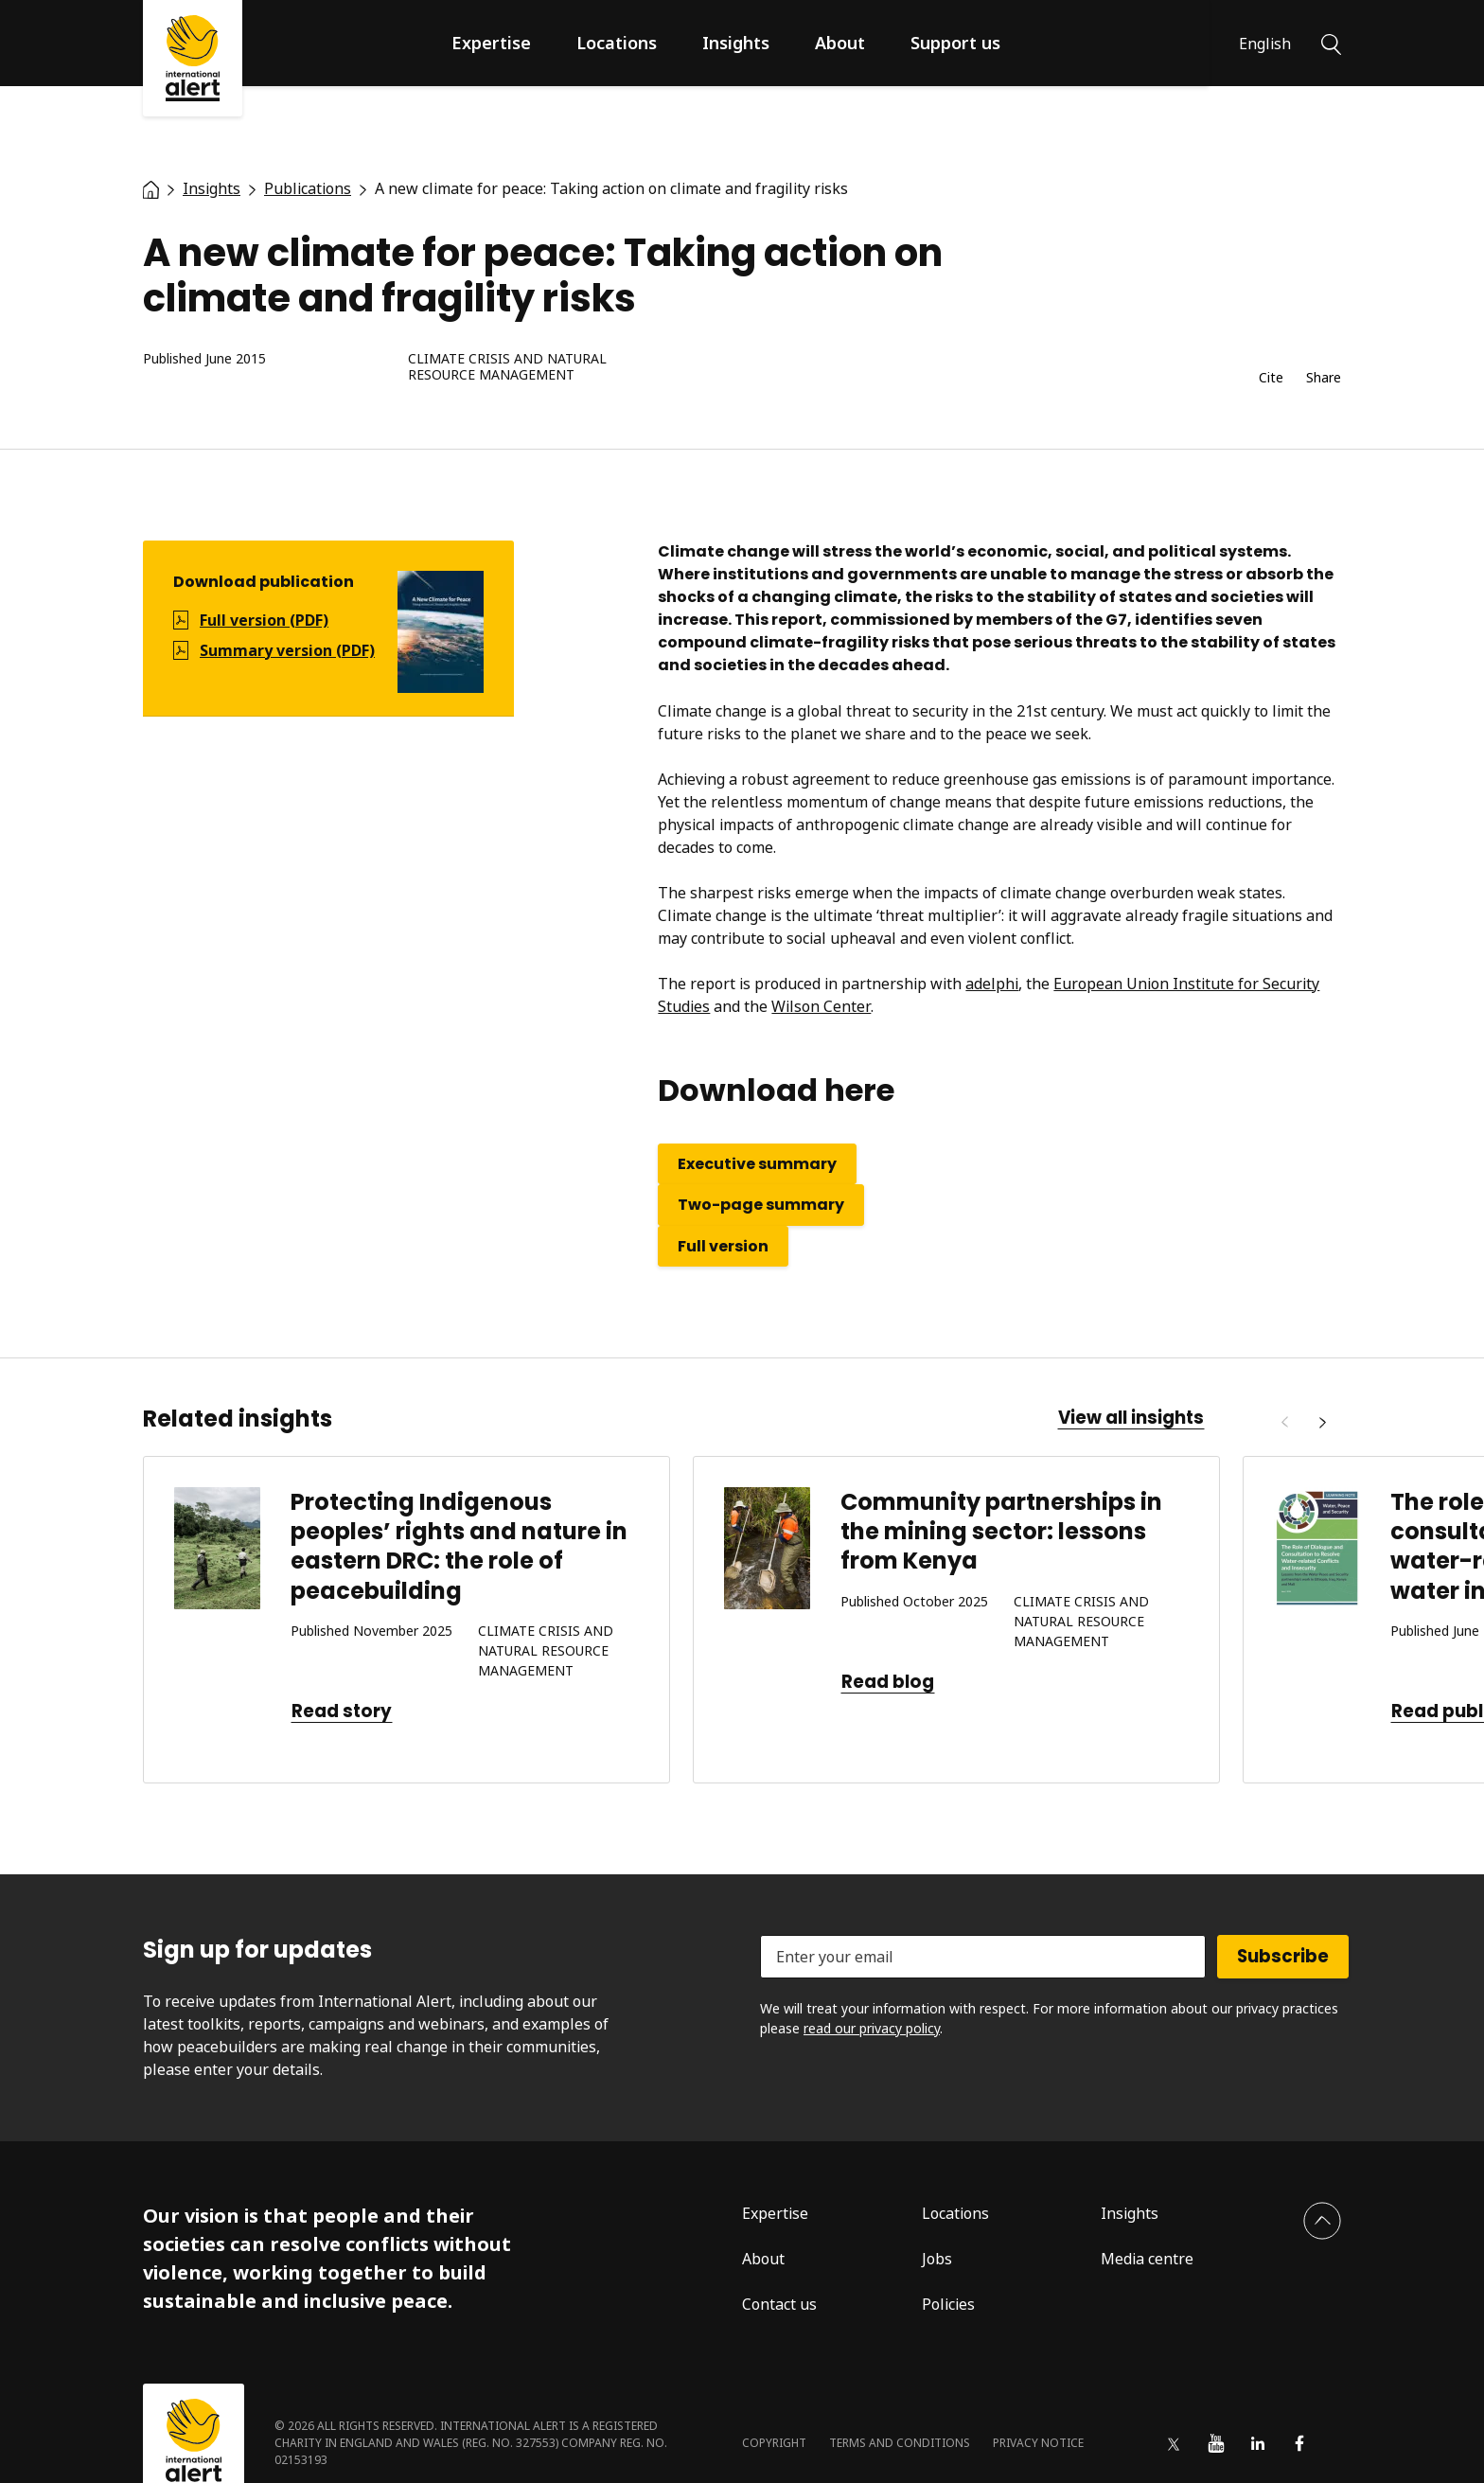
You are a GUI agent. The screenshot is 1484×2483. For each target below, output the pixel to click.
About (840, 42)
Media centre (1147, 2258)
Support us (955, 42)
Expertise (491, 42)
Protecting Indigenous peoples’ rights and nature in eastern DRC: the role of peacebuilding (459, 1546)
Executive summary (757, 1164)
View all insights (1131, 1418)
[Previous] (1284, 1423)
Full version (723, 1246)
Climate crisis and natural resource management (507, 367)
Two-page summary (761, 1204)
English (1265, 43)
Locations (616, 42)
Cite (1271, 378)
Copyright (774, 2443)
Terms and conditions (899, 2443)
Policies (948, 2304)
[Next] (1322, 1423)
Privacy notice (1038, 2443)
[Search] (1331, 42)
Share (1323, 378)
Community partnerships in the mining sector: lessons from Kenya (1001, 1531)
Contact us (779, 2304)
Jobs (937, 2258)
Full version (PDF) (264, 620)
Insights (735, 42)
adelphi (991, 983)
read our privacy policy (872, 2028)
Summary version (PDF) (287, 650)
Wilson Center (821, 1006)
